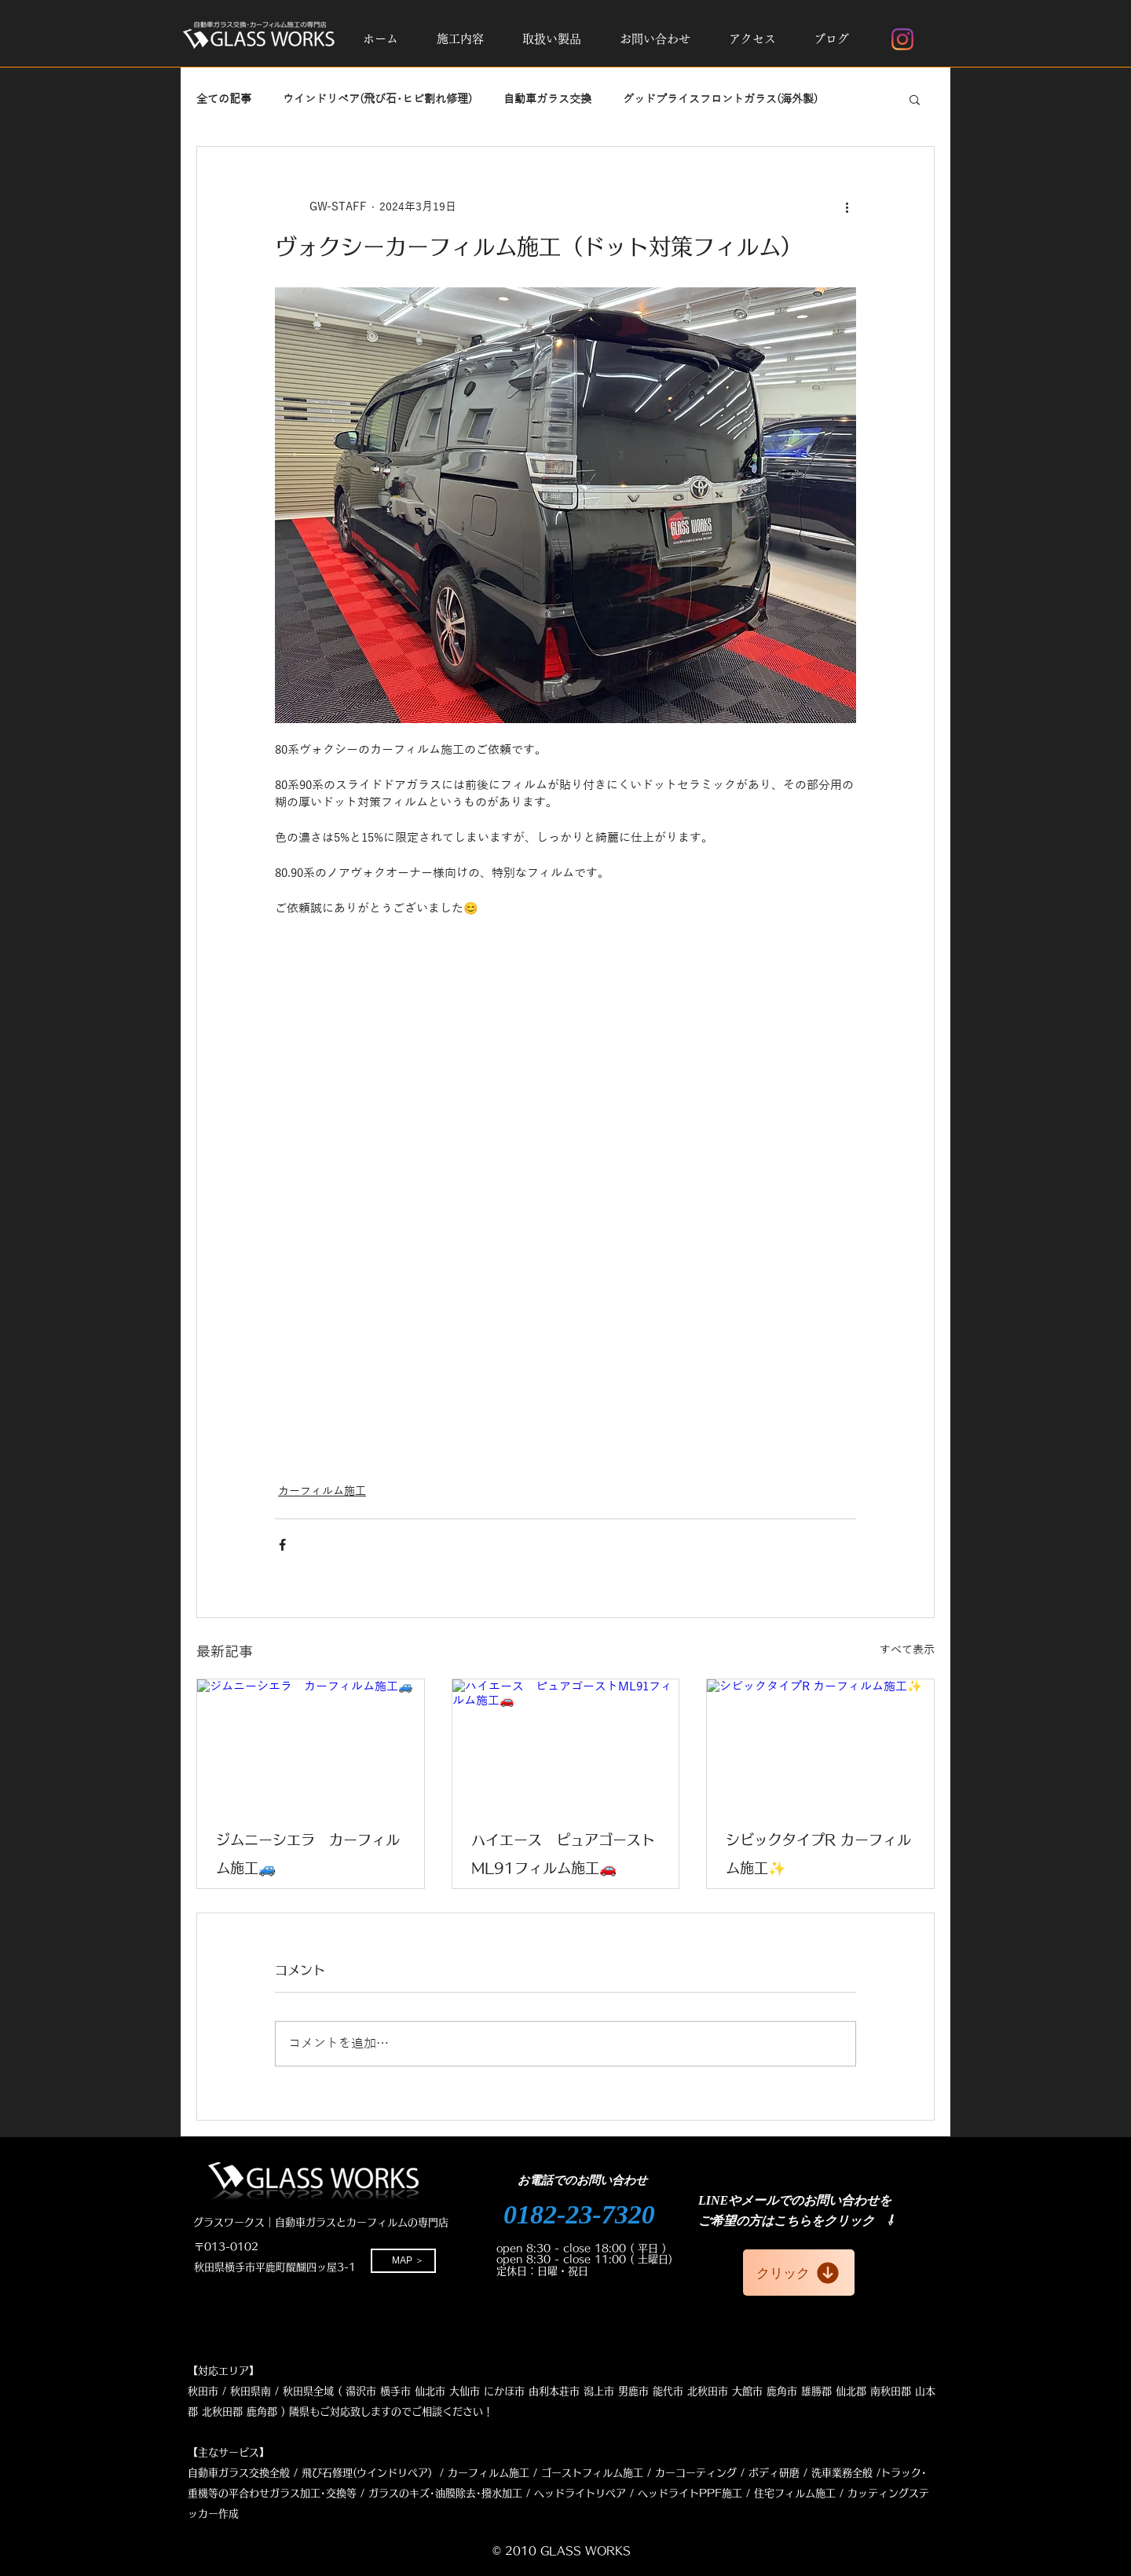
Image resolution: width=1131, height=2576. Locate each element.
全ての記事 (223, 99)
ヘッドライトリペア (580, 2493)
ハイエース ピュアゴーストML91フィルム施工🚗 (563, 1853)
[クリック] (799, 2272)
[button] (460, 39)
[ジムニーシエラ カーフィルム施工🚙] (310, 1743)
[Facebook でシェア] (282, 1544)
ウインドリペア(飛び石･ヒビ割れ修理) (377, 99)
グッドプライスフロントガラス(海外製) (720, 99)
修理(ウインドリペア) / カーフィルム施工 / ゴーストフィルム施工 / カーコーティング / (538, 2473)
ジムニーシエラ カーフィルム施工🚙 (308, 1853)
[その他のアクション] (846, 206)
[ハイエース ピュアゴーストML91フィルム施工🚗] (565, 1743)
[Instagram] (902, 39)
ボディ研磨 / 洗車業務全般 (811, 2473)
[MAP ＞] (403, 2261)
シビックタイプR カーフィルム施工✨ (818, 1853)
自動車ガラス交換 (547, 99)
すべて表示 (907, 1650)
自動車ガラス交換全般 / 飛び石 (260, 2473)
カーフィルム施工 (322, 1491)
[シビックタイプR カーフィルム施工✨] (820, 1743)
